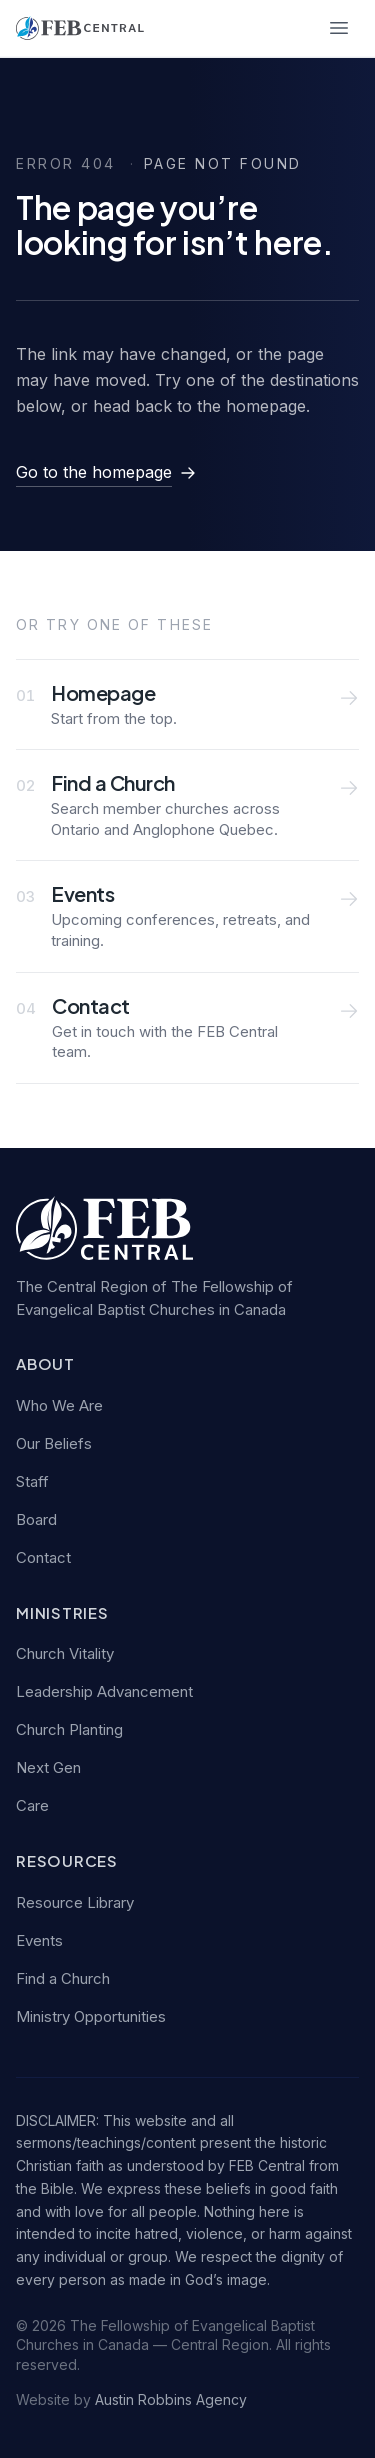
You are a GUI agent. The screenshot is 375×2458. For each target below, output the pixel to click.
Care (32, 1805)
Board (36, 1519)
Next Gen (48, 1767)
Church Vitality (65, 1653)
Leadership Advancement (104, 1691)
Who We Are (59, 1405)
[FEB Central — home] (80, 28)
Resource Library (75, 1902)
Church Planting (69, 1729)
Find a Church (63, 1978)
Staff (32, 1481)
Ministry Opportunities (91, 2016)
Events (39, 1940)
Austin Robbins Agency (171, 2399)
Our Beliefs (54, 1443)
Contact (43, 1557)
